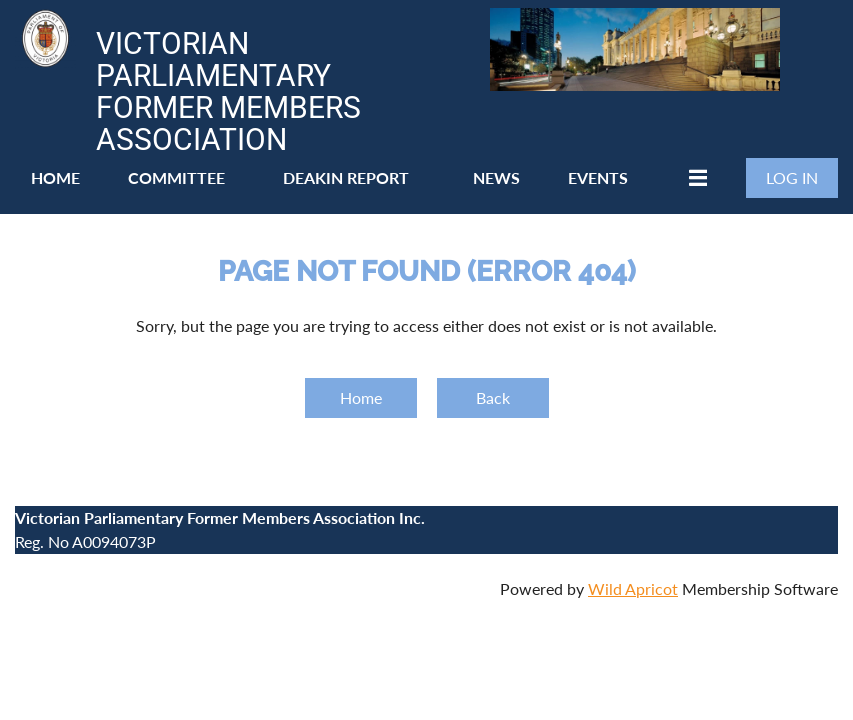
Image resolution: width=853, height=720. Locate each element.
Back (493, 397)
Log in (792, 177)
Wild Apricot (633, 588)
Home (361, 397)
